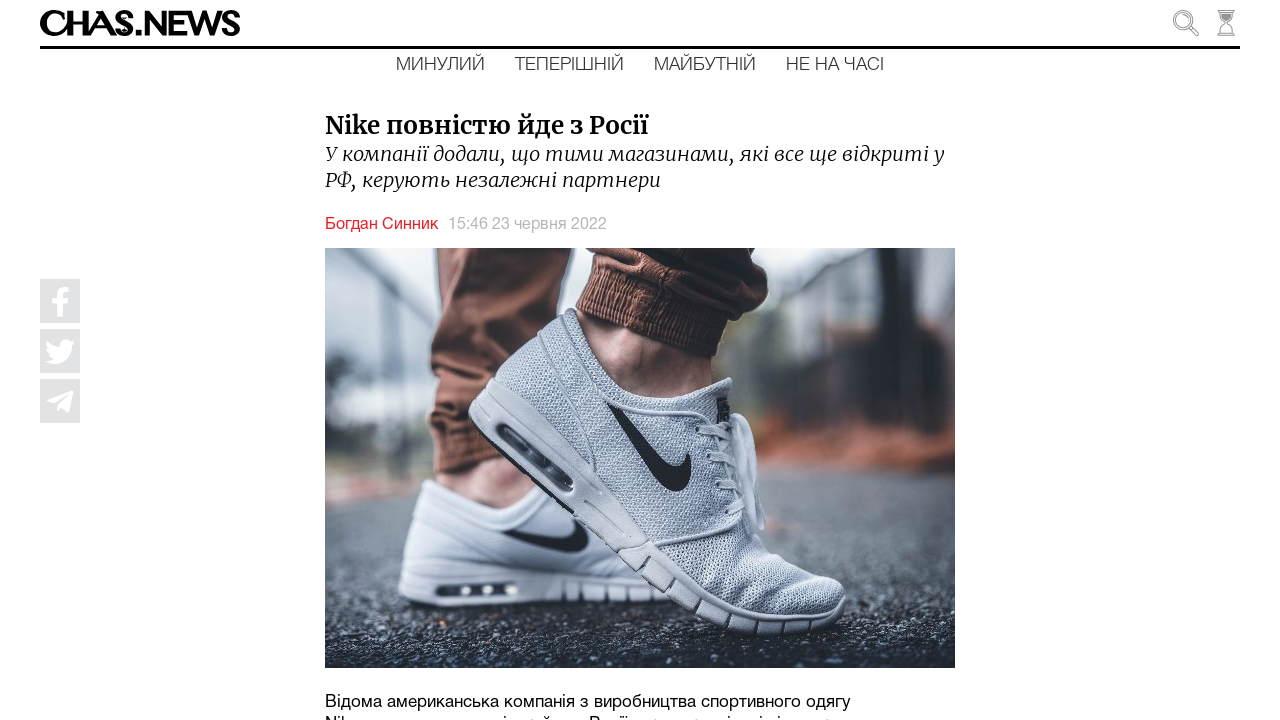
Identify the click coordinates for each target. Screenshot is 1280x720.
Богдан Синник (381, 225)
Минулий (440, 65)
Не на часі (835, 65)
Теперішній (569, 65)
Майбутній (705, 65)
